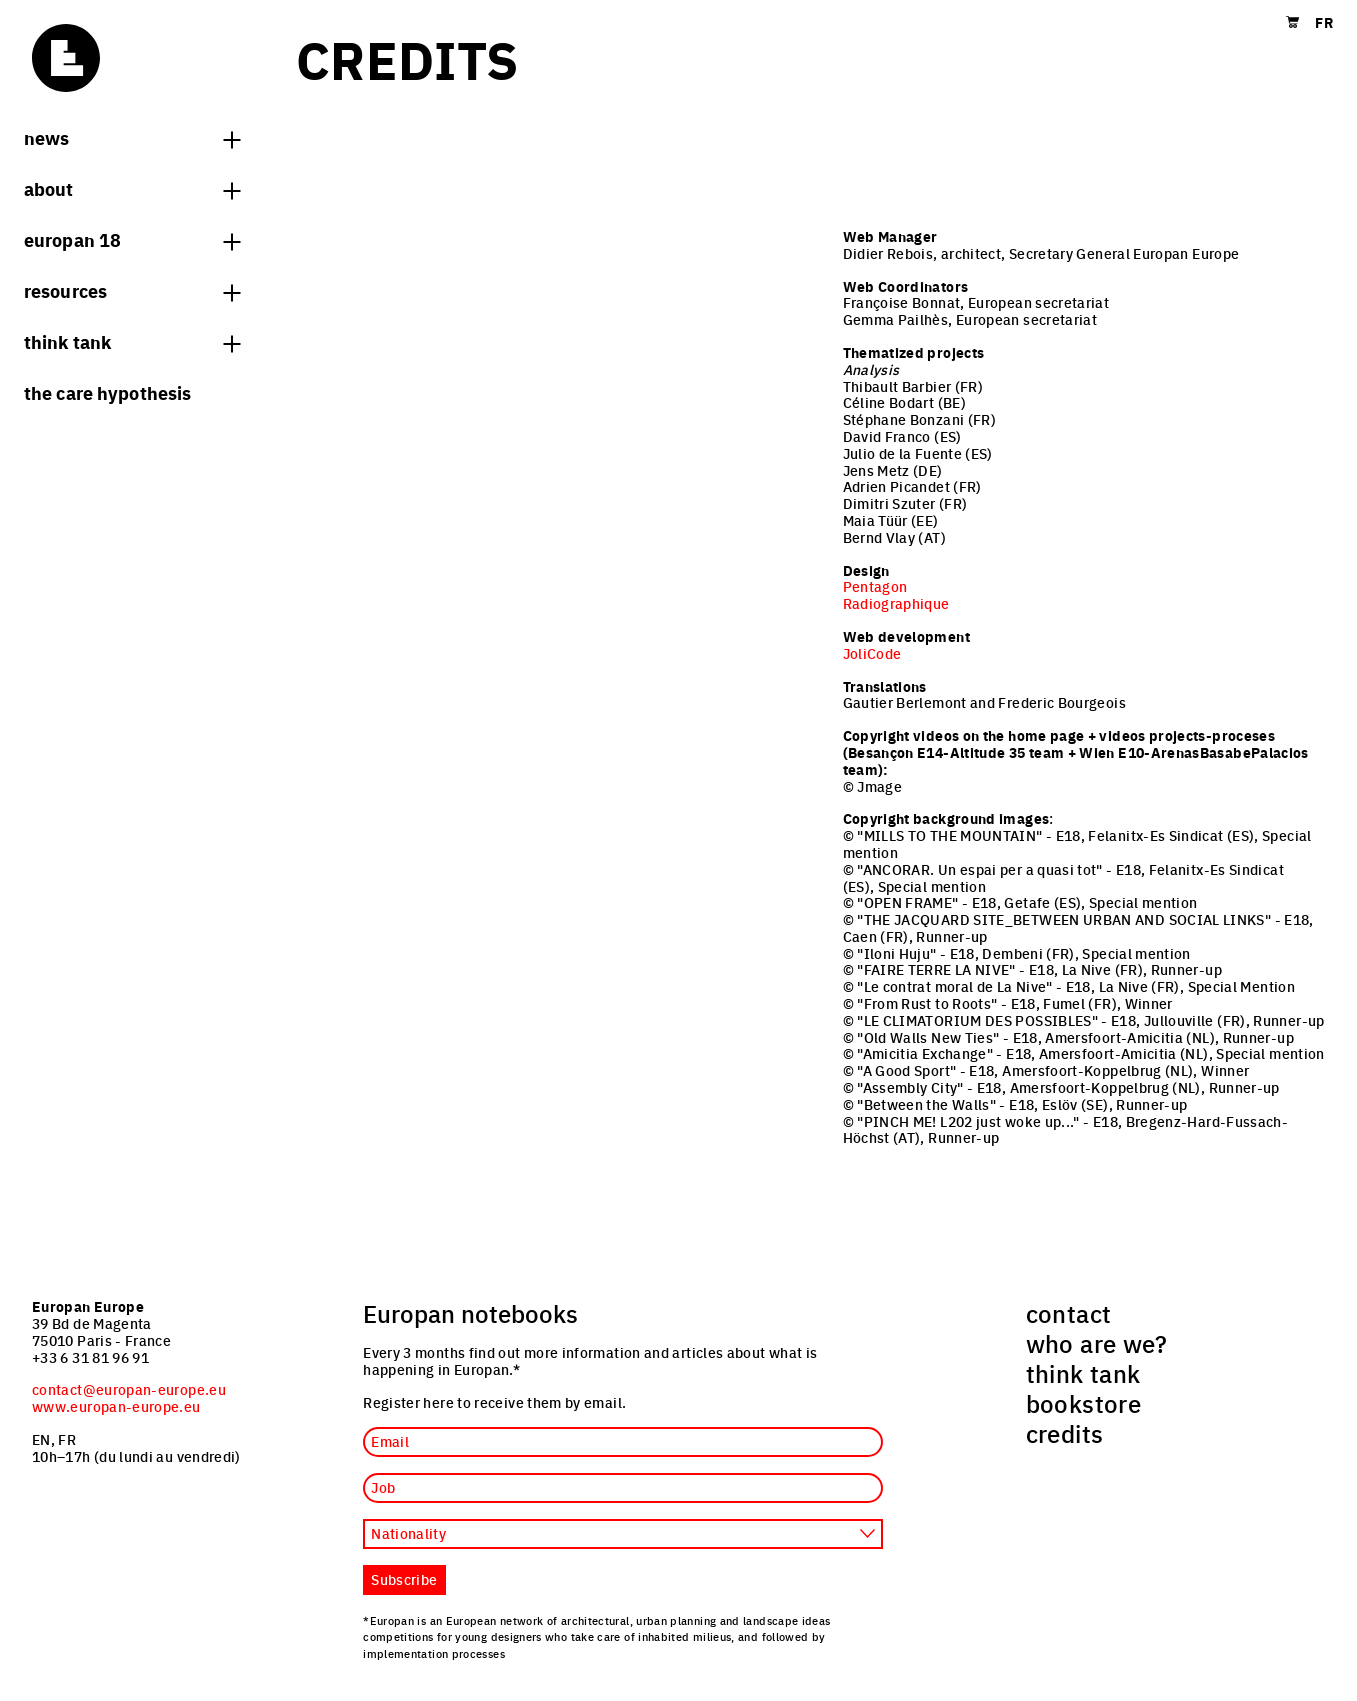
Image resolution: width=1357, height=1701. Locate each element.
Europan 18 (132, 239)
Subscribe (404, 1579)
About (132, 188)
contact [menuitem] (1069, 1313)
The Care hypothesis (107, 392)
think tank (132, 341)
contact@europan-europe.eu (129, 1389)
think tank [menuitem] (1083, 1373)
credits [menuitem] (1065, 1433)
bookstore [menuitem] (1083, 1403)
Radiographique (896, 603)
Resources (132, 290)
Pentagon (875, 586)
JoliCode (872, 653)
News (132, 137)
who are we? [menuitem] (1097, 1343)
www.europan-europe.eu (116, 1406)
